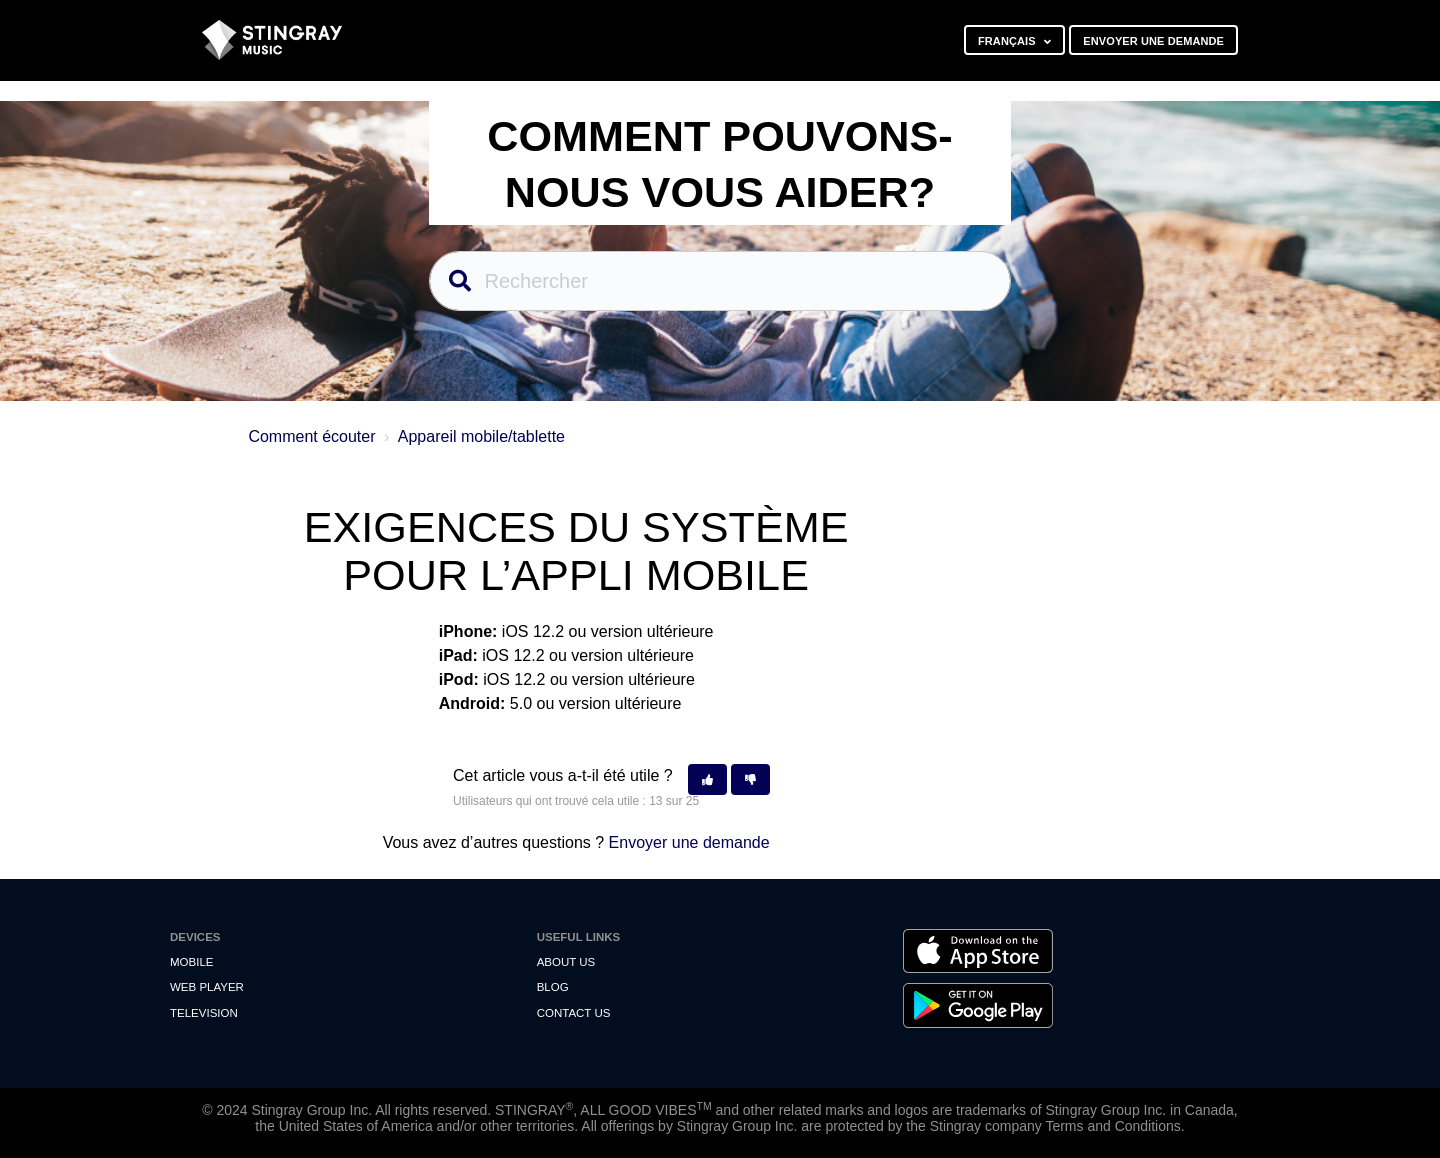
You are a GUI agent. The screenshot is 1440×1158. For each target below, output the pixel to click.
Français (1008, 41)
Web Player (207, 987)
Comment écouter (311, 436)
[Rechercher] (720, 281)
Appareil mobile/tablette (481, 436)
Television (204, 1013)
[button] (707, 779)
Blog (553, 987)
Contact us (574, 1013)
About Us (566, 962)
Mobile (191, 962)
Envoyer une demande (1153, 41)
